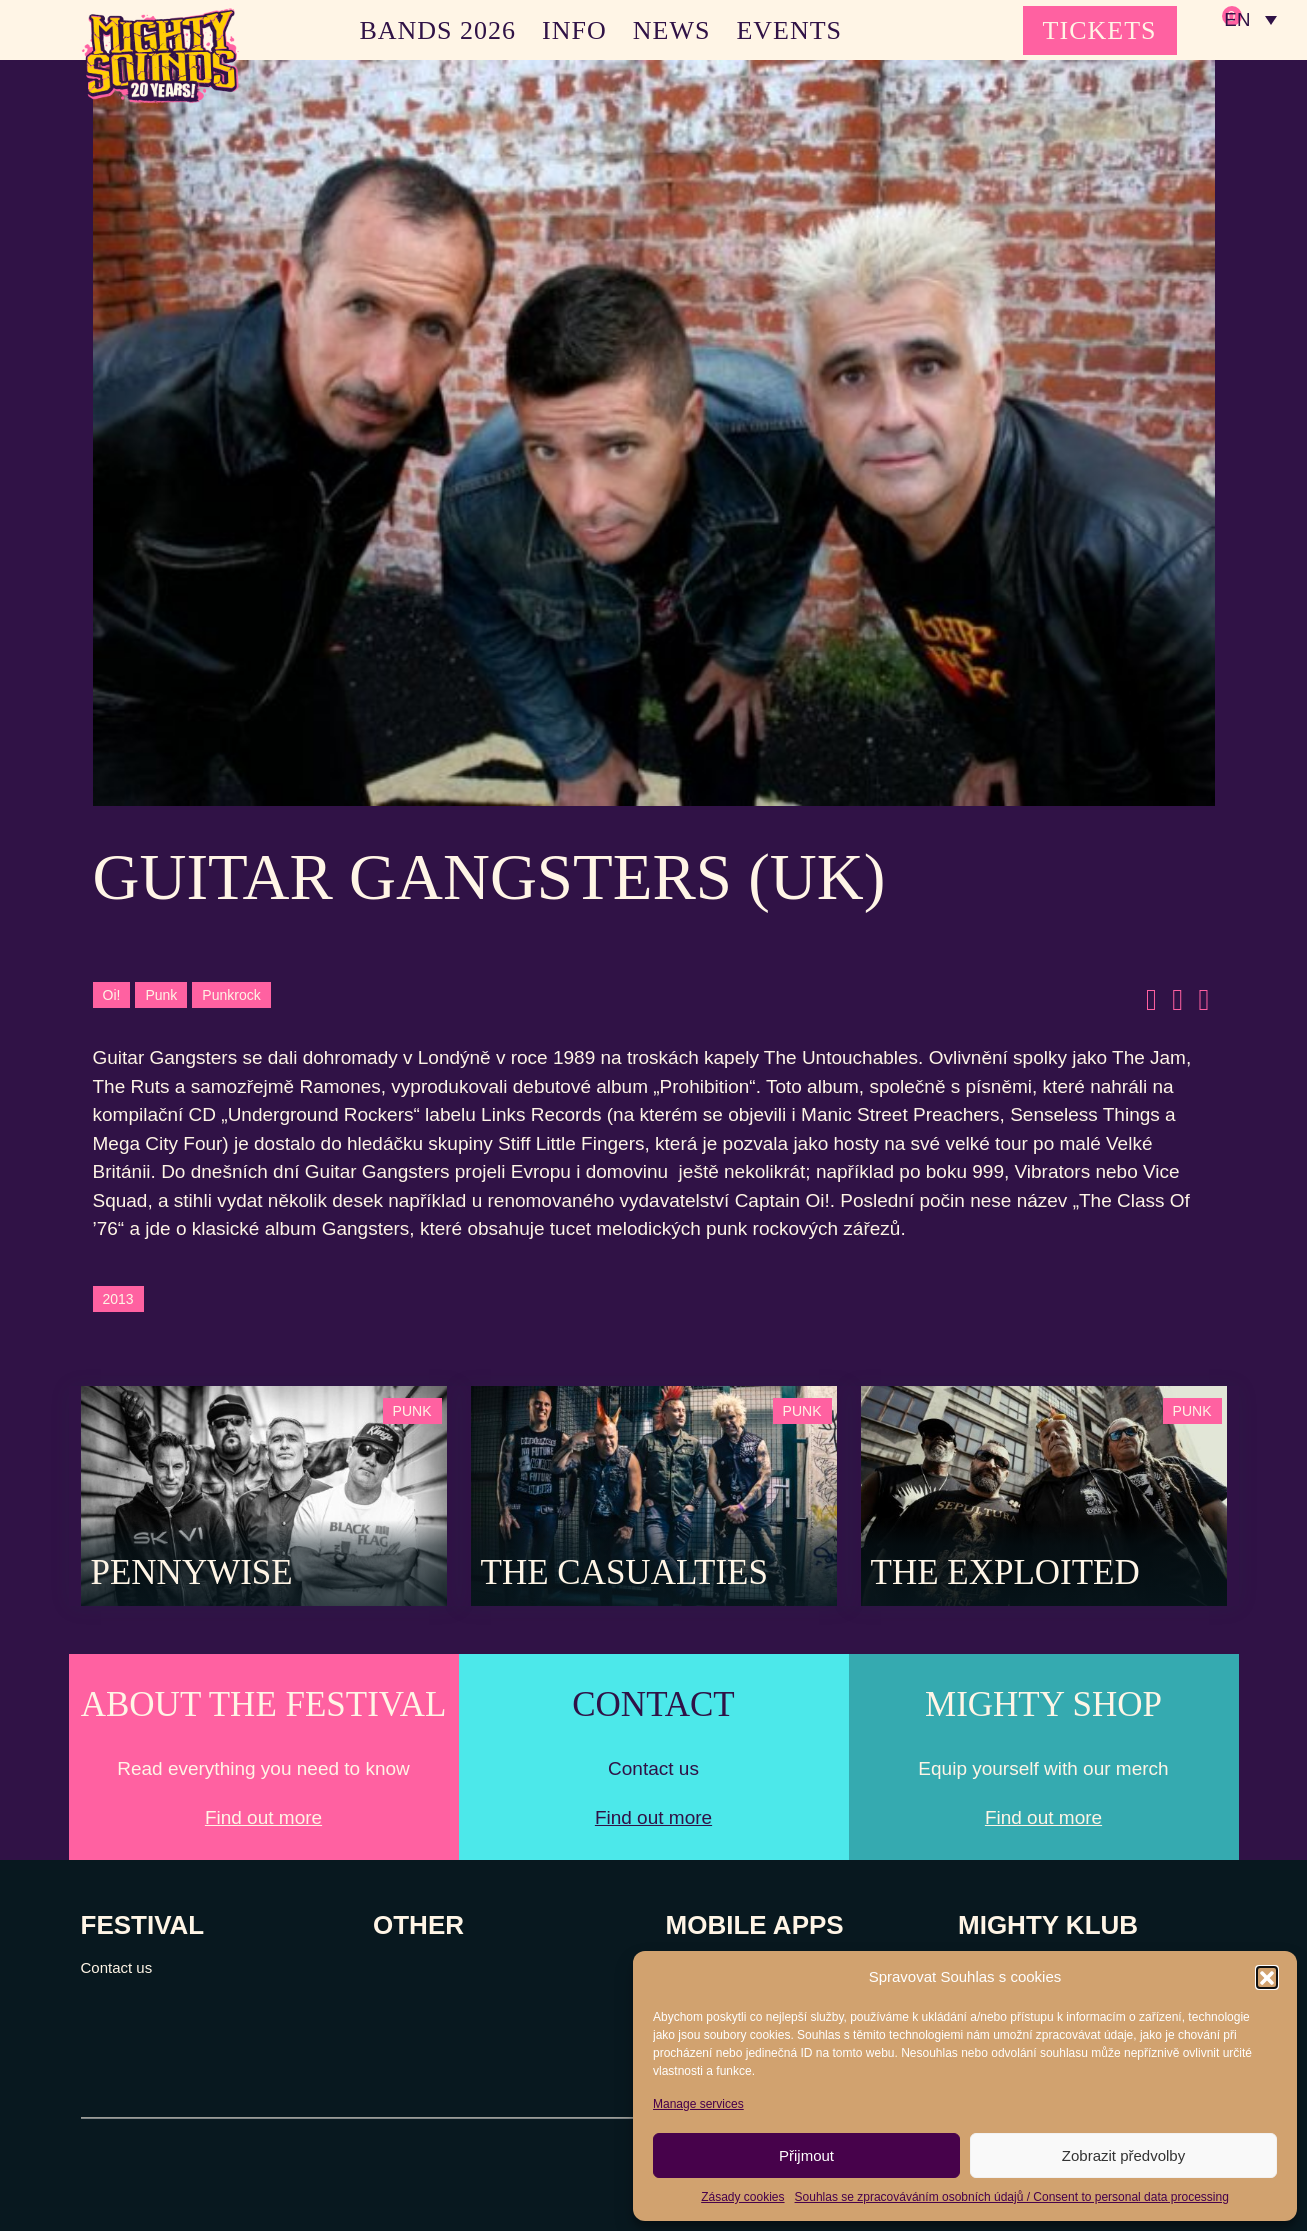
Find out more (263, 1817)
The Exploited (1005, 1572)
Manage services (698, 2104)
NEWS (672, 30)
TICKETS (1100, 30)
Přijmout (806, 2155)
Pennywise (192, 1572)
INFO (574, 30)
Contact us (117, 1967)
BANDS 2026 (437, 30)
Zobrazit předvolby (1123, 2155)
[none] (1250, 20)
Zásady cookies (742, 2197)
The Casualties (624, 1572)
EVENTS (789, 30)
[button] (1267, 1977)
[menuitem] (1250, 20)
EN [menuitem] (1236, 20)
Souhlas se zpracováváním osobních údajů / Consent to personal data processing (1012, 2197)
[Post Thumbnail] (264, 1494)
